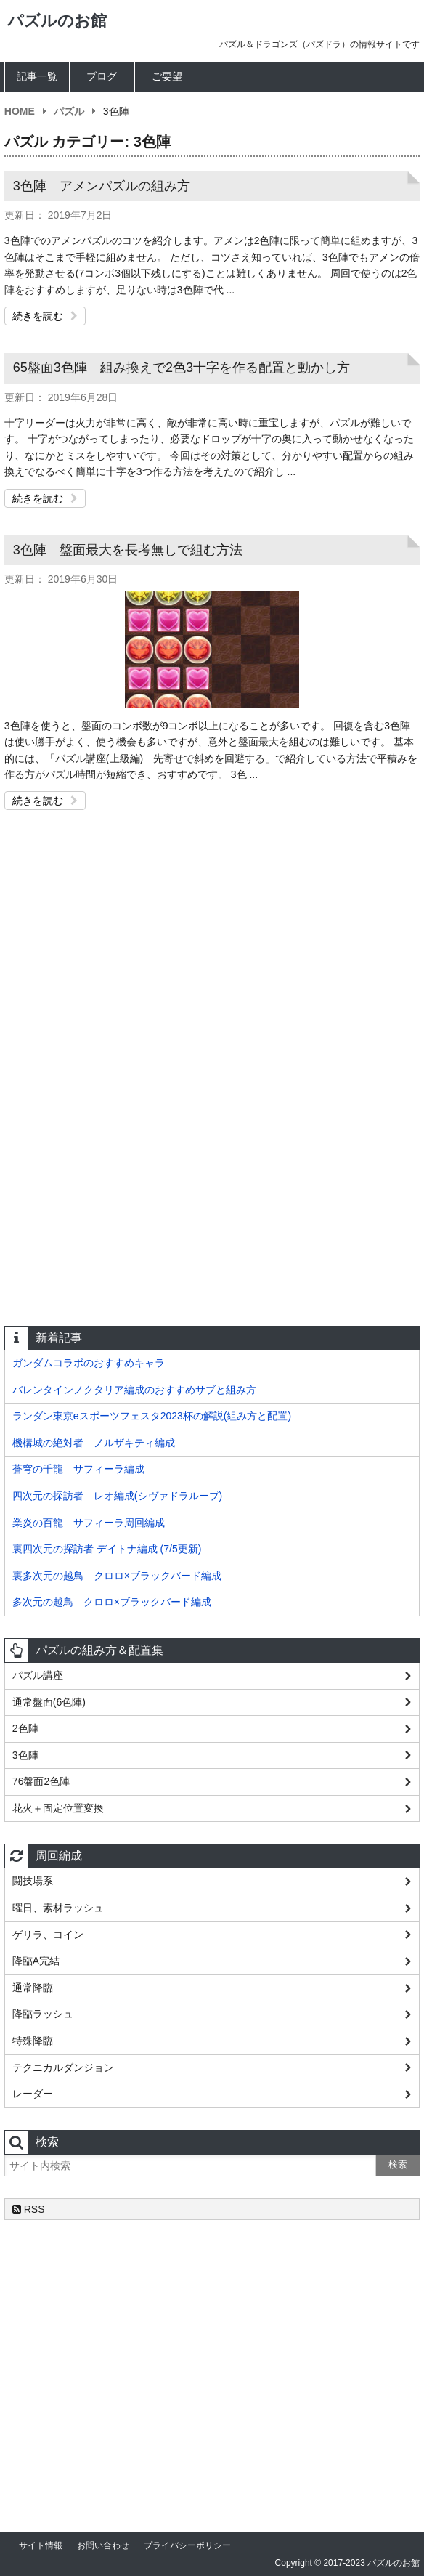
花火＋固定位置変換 (58, 1808)
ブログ (101, 76)
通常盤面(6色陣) (49, 1702)
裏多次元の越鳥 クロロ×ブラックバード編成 (116, 1575)
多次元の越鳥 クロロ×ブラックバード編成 (111, 1602)
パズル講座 (37, 1675)
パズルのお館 (57, 21)
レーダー (32, 2093)
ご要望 (167, 76)
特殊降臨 (32, 2040)
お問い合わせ (103, 2545)
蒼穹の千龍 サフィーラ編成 (78, 1469)
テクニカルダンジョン (63, 2067)
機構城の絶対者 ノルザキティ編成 (93, 1443)
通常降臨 (32, 1987)
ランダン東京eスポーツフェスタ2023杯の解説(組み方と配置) (151, 1416)
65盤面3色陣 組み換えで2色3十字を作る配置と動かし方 (181, 367)
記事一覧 (37, 76)
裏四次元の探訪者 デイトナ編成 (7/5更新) (107, 1549)
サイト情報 (40, 2545)
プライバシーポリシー (187, 2545)
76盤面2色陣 (41, 1781)
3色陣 (25, 1755)
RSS (28, 2209)
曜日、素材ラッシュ (58, 1907)
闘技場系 (32, 1881)
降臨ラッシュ (42, 2014)
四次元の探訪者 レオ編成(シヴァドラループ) (117, 1496)
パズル (69, 111)
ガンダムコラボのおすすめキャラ (88, 1363)
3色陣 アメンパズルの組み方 (101, 186)
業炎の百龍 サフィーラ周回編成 (88, 1522)
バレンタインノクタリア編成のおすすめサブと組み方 (134, 1390)
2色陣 (25, 1728)
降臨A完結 (36, 1961)
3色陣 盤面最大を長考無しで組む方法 (127, 550)
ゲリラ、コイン (47, 1934)
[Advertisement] (212, 958)
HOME (19, 111)
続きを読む (45, 316)
